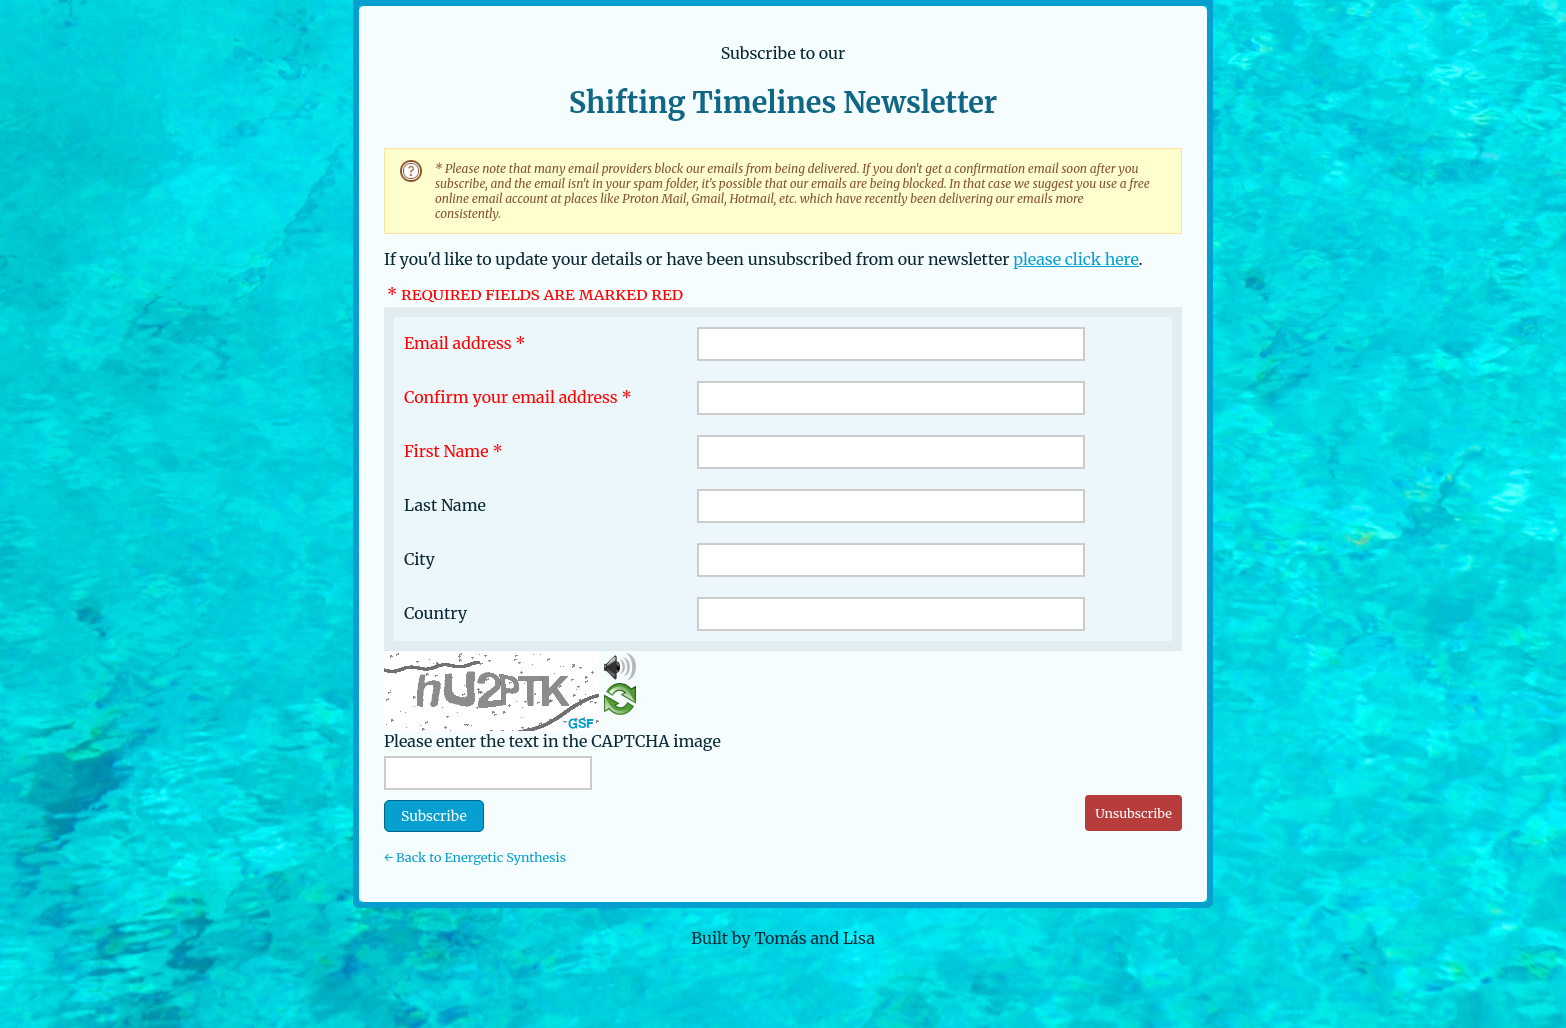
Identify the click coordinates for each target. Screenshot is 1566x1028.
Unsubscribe (1133, 813)
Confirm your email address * (518, 397)
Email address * (465, 343)
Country (435, 613)
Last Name (445, 505)
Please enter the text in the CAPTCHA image (552, 741)
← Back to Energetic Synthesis (475, 857)
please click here (1075, 259)
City (419, 559)
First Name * (453, 451)
